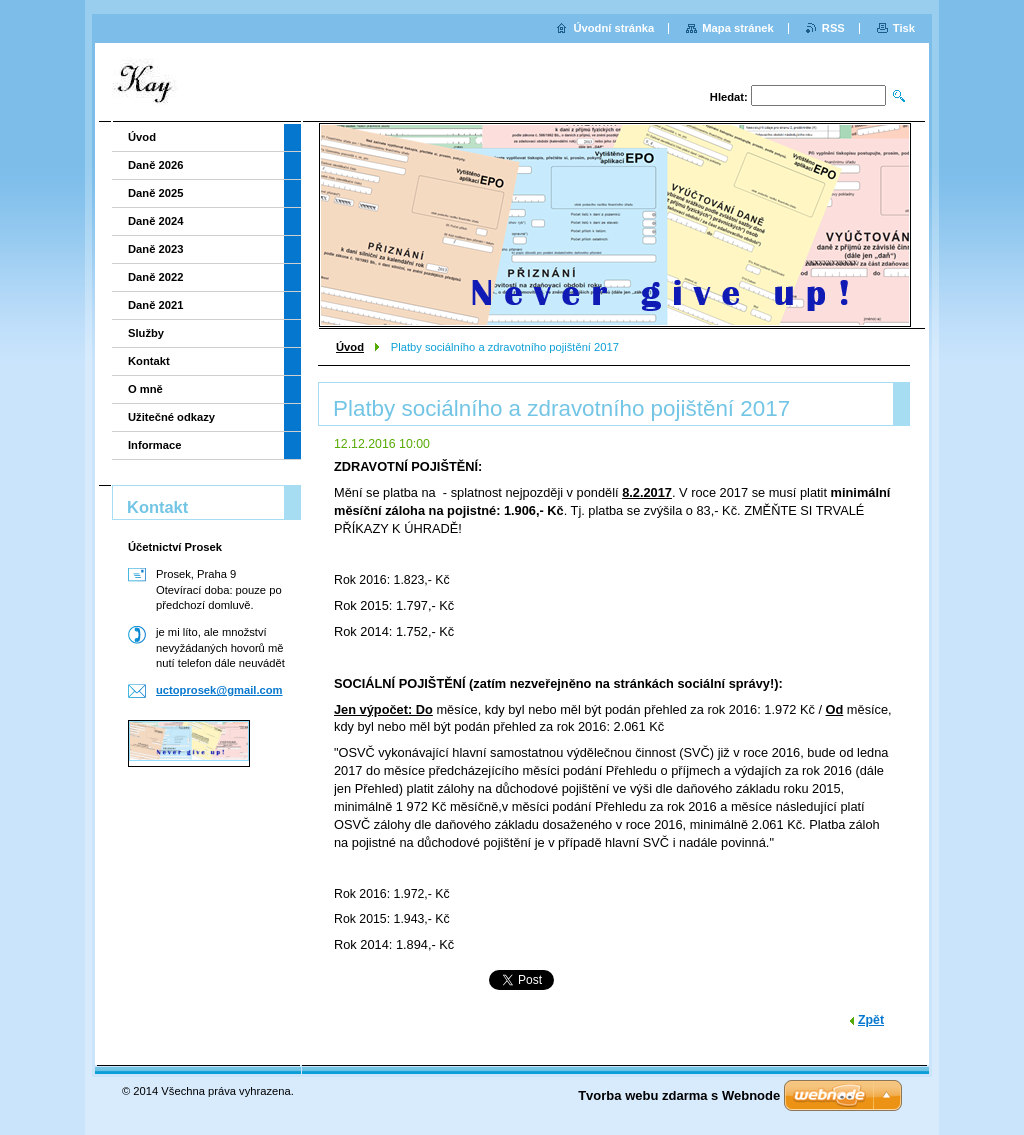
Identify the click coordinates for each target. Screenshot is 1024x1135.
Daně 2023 (155, 249)
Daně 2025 (155, 193)
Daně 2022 (155, 277)
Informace (154, 445)
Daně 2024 (155, 221)
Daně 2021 (155, 305)
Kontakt (149, 361)
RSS (833, 28)
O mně (145, 389)
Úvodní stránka (613, 28)
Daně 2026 (155, 165)
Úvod (350, 347)
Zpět (871, 1020)
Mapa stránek (738, 28)
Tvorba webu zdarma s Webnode (679, 1095)
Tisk (904, 28)
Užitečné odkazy (171, 417)
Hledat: (729, 97)
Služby (146, 333)
